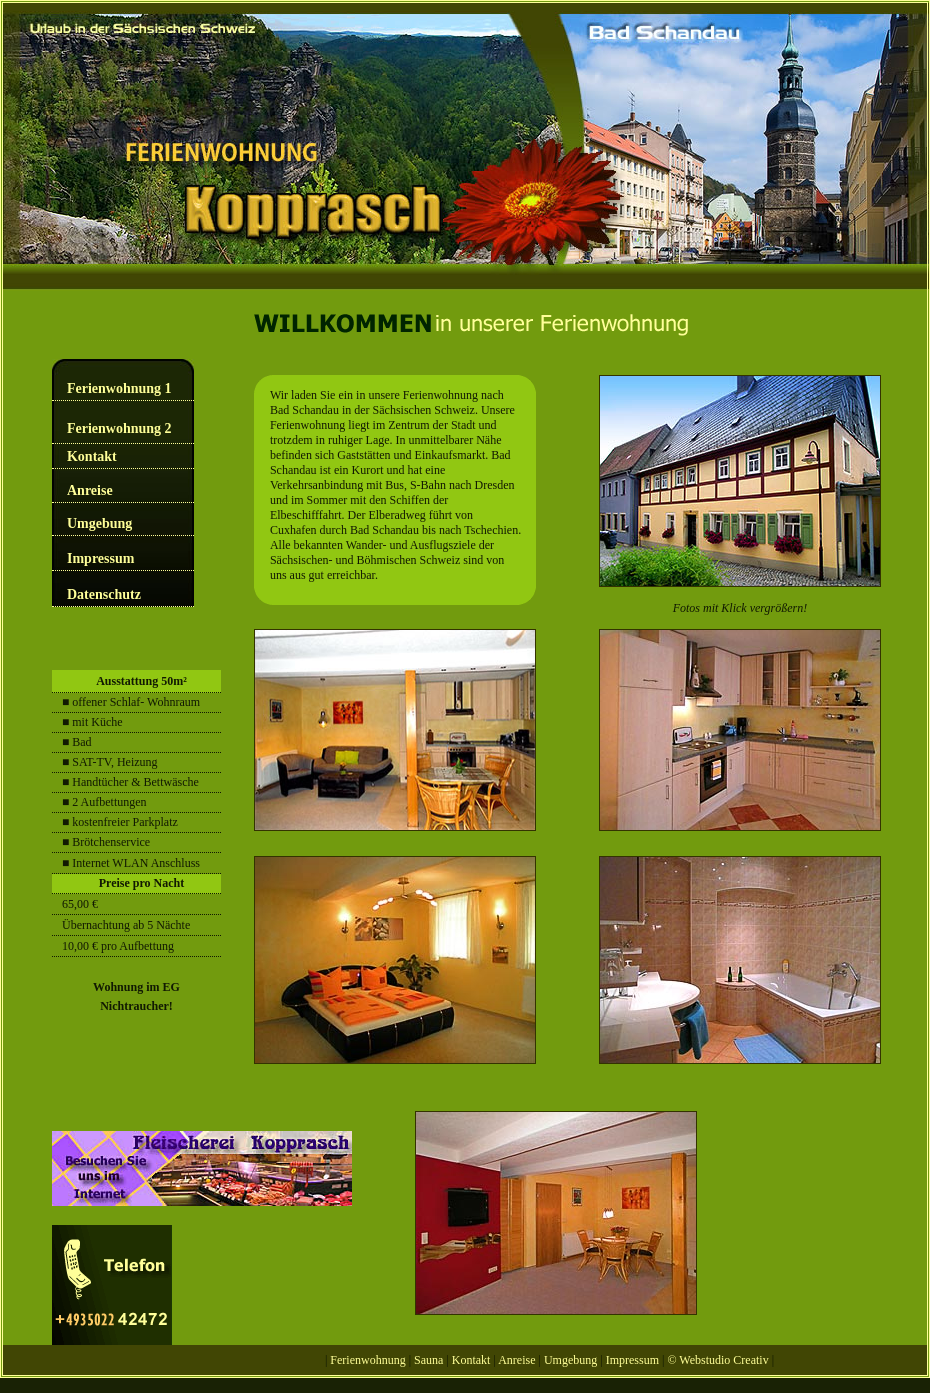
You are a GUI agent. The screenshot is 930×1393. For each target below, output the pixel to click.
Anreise (90, 490)
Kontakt (92, 456)
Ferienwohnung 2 (119, 428)
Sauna (430, 1360)
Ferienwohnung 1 (119, 388)
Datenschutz (104, 594)
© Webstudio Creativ (717, 1360)
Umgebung (99, 523)
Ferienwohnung (367, 1360)
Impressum (100, 558)
